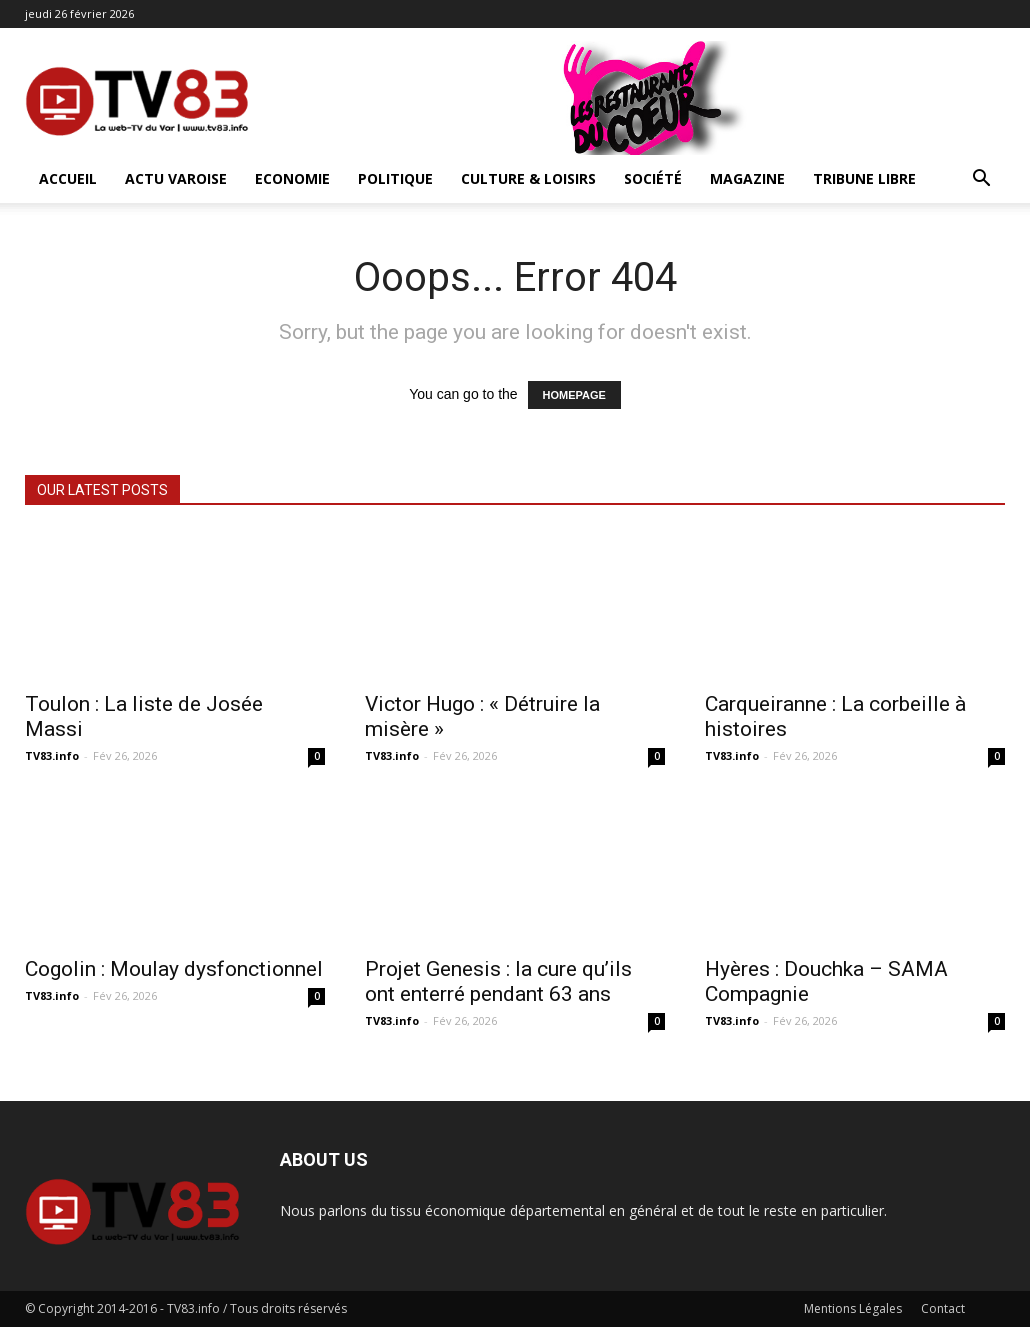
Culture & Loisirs (528, 178)
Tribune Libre (864, 178)
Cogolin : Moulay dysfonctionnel (174, 969)
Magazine (747, 178)
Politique (395, 178)
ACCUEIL (68, 178)
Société (653, 178)
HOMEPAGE (574, 395)
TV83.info (52, 755)
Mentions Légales (853, 1308)
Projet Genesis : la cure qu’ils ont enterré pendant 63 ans (498, 981)
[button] (981, 180)
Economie (292, 178)
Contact (943, 1308)
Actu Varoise (176, 178)
